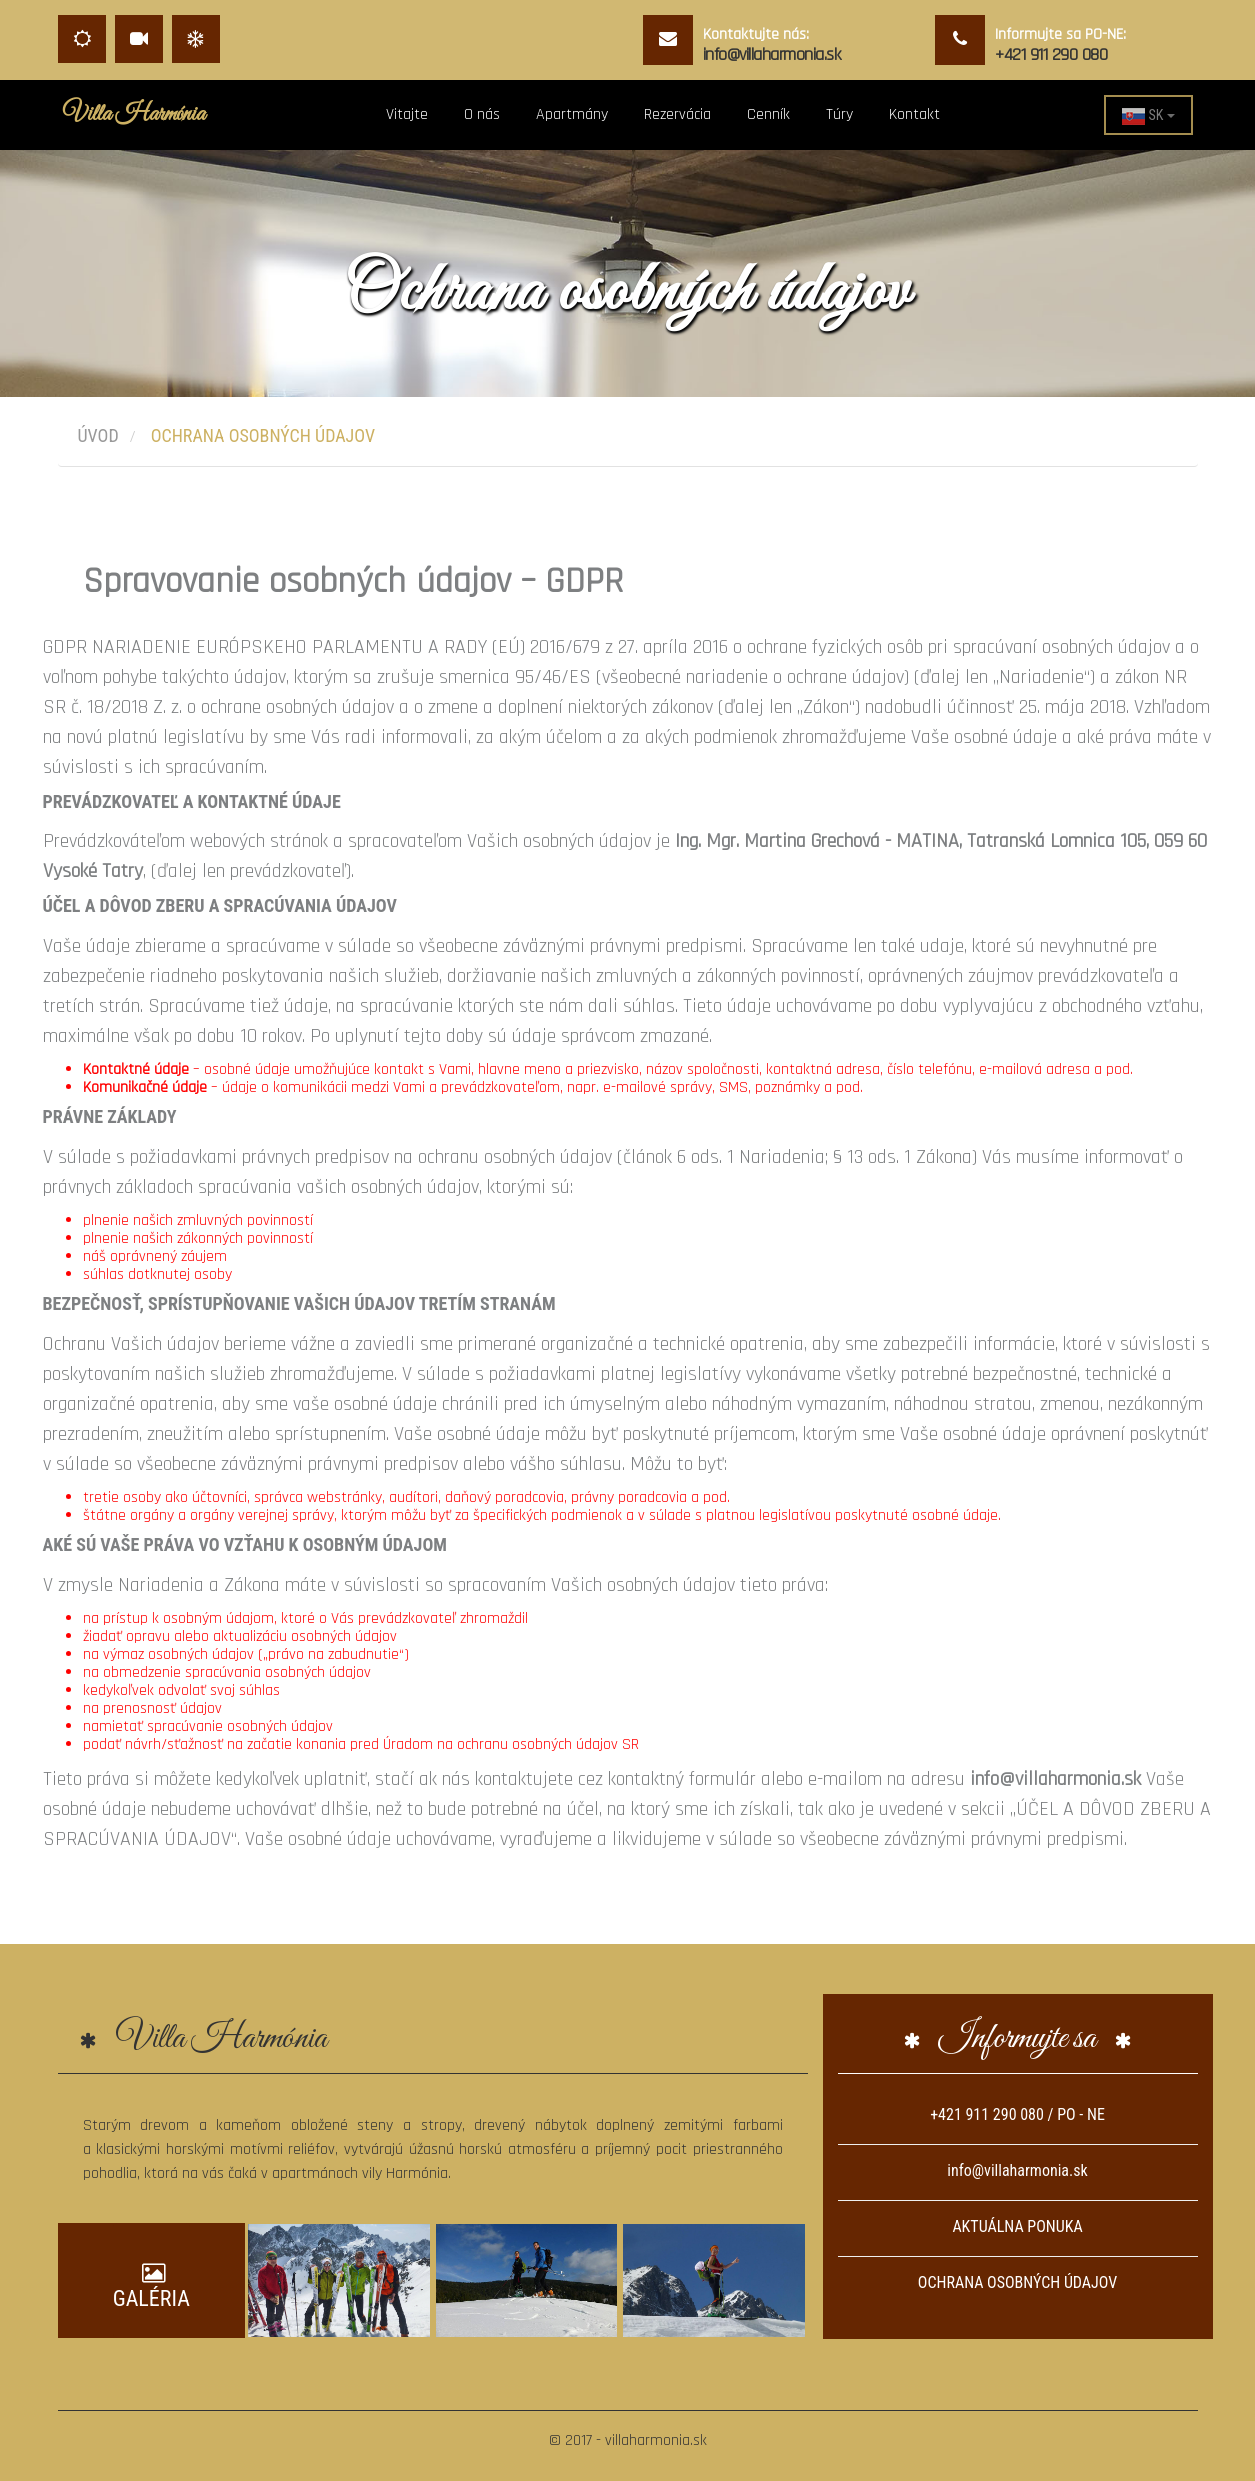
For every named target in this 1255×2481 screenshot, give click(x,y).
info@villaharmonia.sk (1017, 2170)
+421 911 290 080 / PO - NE (1017, 2114)
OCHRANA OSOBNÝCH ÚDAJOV (1017, 2282)
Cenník (768, 114)
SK (1148, 116)
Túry (839, 114)
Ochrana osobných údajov (263, 435)
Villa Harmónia (134, 115)
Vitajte (407, 114)
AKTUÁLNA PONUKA (1017, 2226)
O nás (482, 114)
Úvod (98, 435)
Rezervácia (677, 114)
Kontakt (914, 114)
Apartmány (572, 114)
